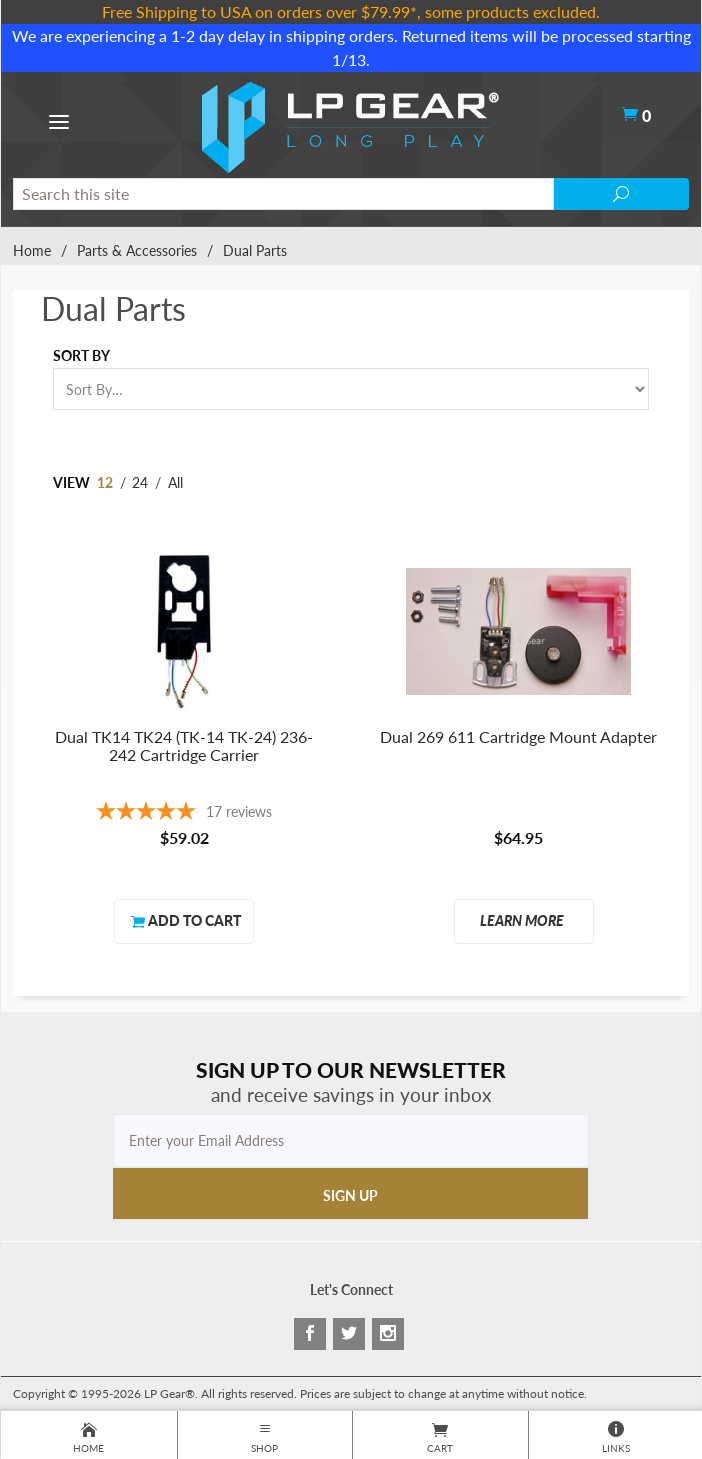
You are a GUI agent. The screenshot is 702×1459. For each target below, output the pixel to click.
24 (140, 482)
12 (105, 482)
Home (32, 250)
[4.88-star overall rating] (184, 813)
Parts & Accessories (137, 250)
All (175, 482)
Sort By (81, 355)
